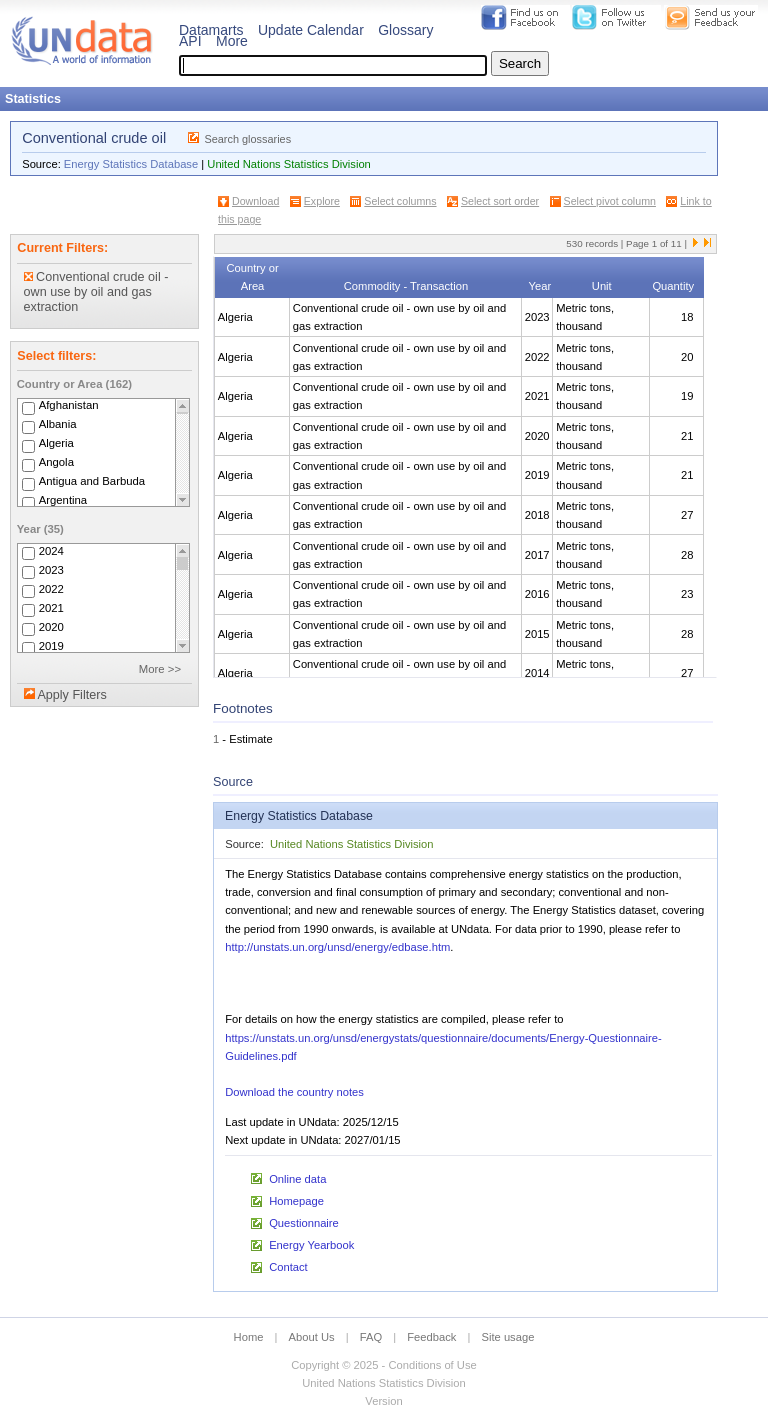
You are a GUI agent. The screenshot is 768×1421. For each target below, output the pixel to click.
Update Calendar (311, 30)
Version (383, 1401)
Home (249, 1337)
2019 (51, 646)
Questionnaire (304, 1223)
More (232, 41)
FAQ (371, 1337)
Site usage (508, 1337)
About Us (312, 1337)
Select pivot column (610, 201)
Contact (288, 1267)
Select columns (400, 201)
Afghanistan (69, 406)
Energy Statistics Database (131, 164)
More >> (160, 669)
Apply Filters (71, 695)
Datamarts (211, 30)
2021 (51, 608)
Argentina (63, 501)
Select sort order (500, 201)
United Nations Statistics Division (289, 164)
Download (255, 201)
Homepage (296, 1201)
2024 (51, 551)
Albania (58, 425)
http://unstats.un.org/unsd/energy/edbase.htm (337, 947)
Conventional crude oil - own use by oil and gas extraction (96, 292)
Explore (322, 201)
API (190, 41)
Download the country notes (294, 1092)
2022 (51, 589)
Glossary (405, 30)
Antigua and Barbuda (92, 482)
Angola (56, 463)
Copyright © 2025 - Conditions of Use (383, 1365)
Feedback (431, 1337)
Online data (297, 1179)
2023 (51, 570)
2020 (51, 627)
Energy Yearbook (311, 1245)
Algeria (56, 444)
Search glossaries (247, 139)
